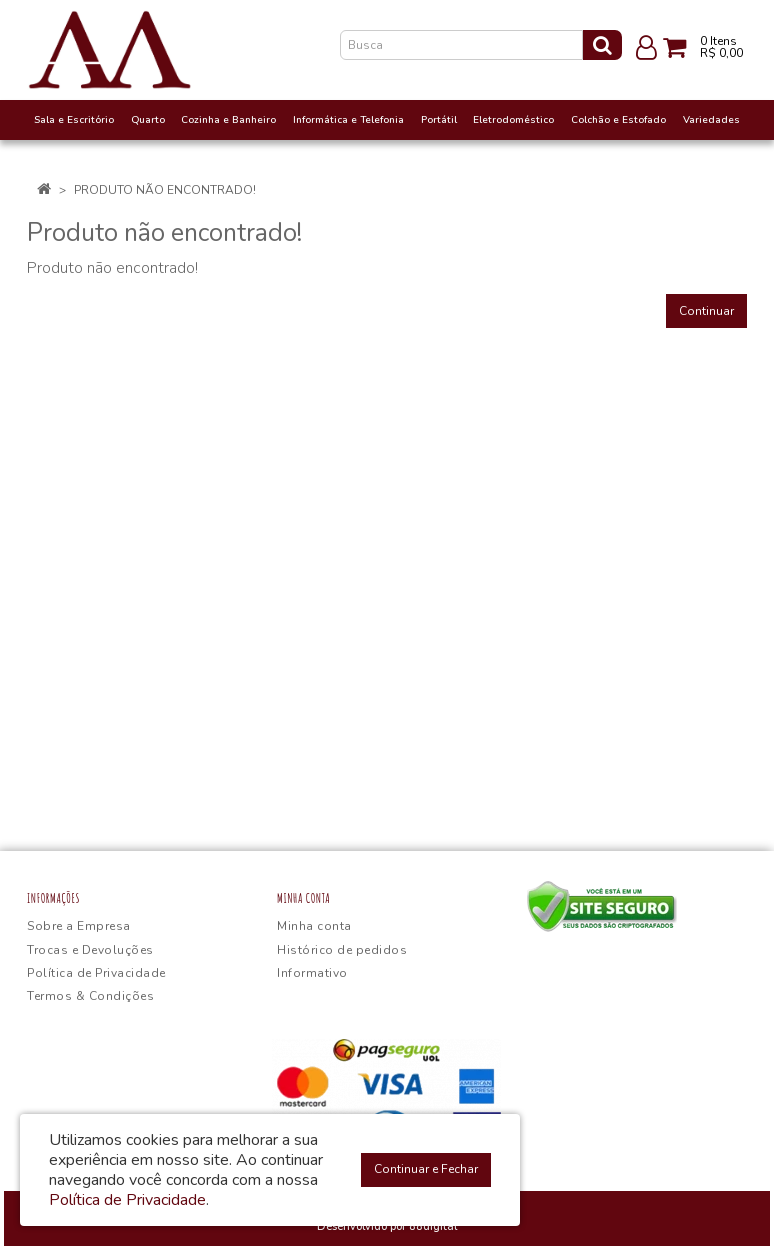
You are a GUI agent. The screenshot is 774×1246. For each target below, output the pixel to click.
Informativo (312, 973)
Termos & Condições (90, 996)
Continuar (706, 311)
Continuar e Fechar (426, 1169)
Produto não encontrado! (165, 190)
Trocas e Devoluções (90, 950)
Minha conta (314, 926)
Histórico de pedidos (342, 950)
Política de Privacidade (96, 973)
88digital (433, 1226)
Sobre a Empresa (79, 926)
